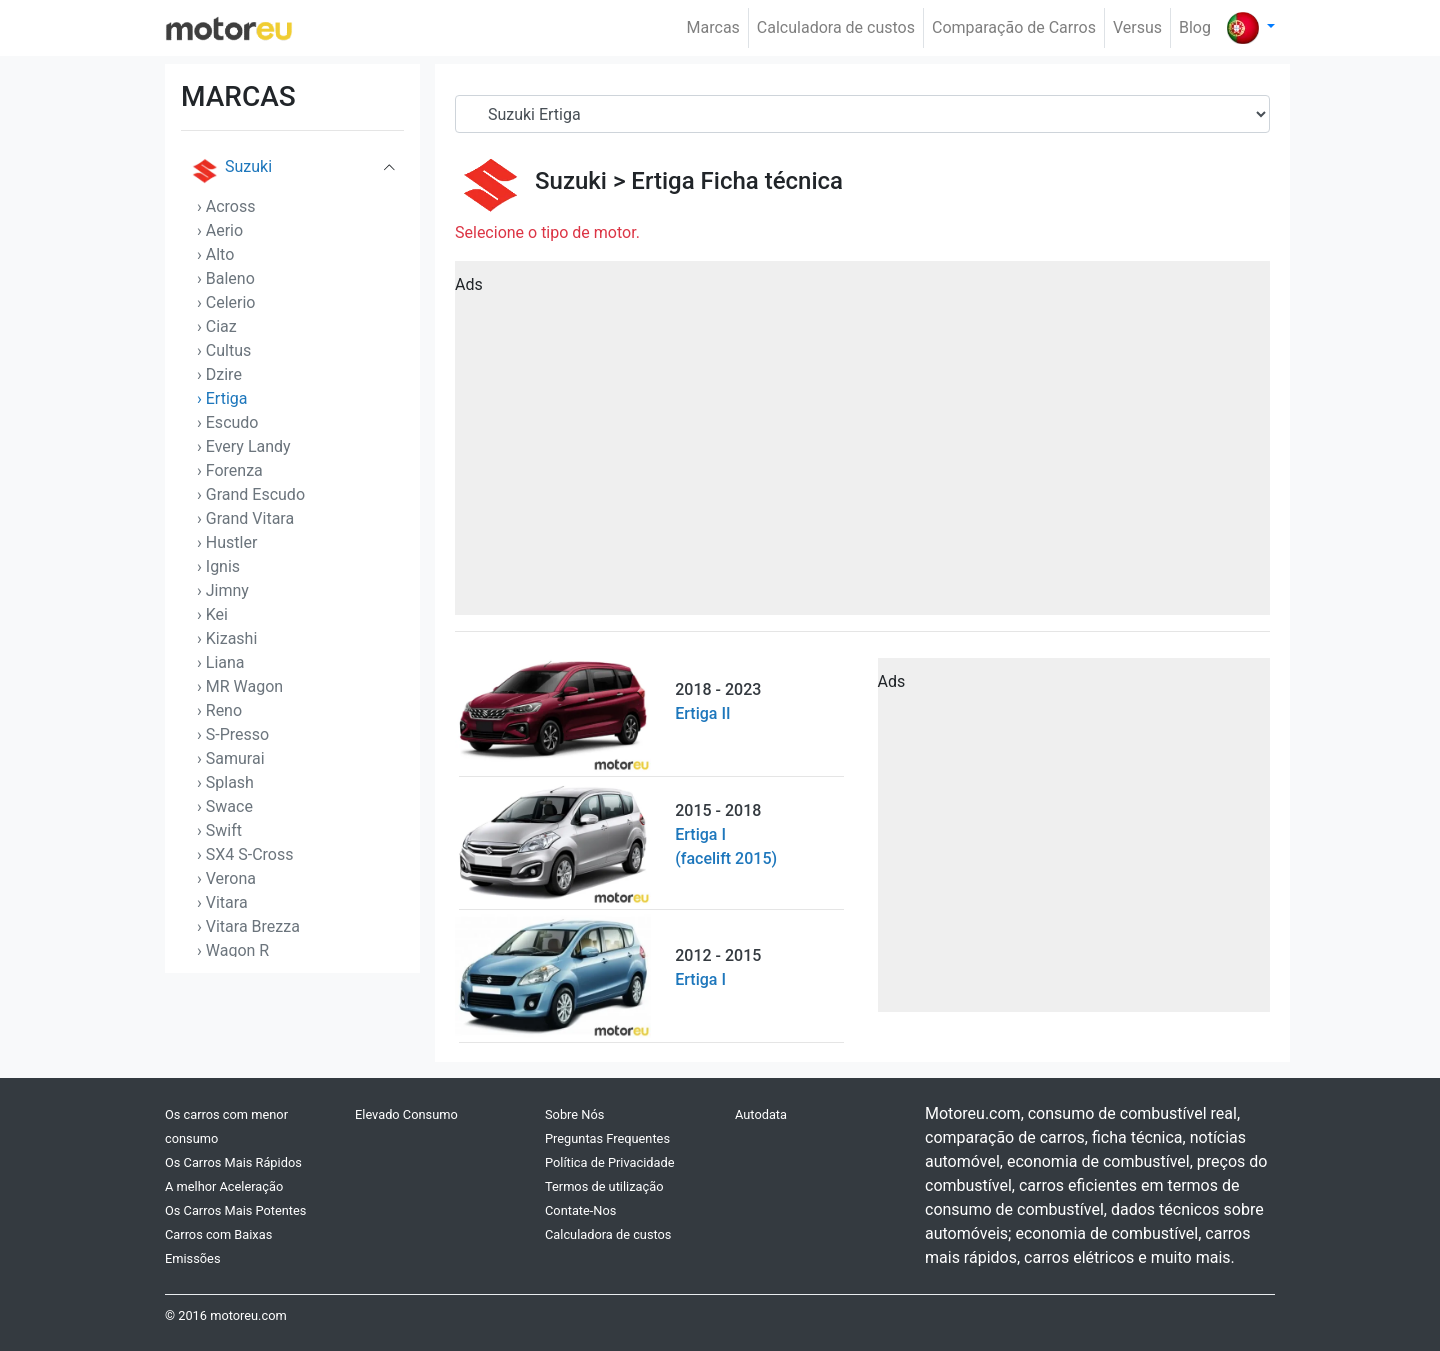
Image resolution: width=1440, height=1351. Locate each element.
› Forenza (230, 470)
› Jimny (223, 590)
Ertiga (662, 181)
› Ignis (218, 566)
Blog (1195, 27)
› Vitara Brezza (248, 926)
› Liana (221, 662)
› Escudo (227, 422)
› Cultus (224, 350)
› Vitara (222, 902)
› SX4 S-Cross (245, 854)
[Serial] (862, 114)
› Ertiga (222, 398)
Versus (1137, 27)
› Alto (215, 254)
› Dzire (219, 374)
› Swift (219, 830)
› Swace (225, 806)
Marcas (713, 27)
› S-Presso (233, 734)
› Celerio (226, 302)
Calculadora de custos (836, 27)
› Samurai (231, 758)
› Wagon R (233, 950)
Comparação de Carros (1014, 27)
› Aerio (220, 230)
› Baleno (226, 278)
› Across (226, 206)
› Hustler (227, 542)
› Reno (219, 710)
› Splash (225, 782)
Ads (469, 284)
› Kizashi (227, 638)
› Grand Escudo (251, 494)
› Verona (226, 878)
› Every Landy (244, 446)
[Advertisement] (862, 445)
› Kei (212, 614)
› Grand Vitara (245, 518)
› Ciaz (217, 326)
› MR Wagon (240, 686)
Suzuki (230, 171)
